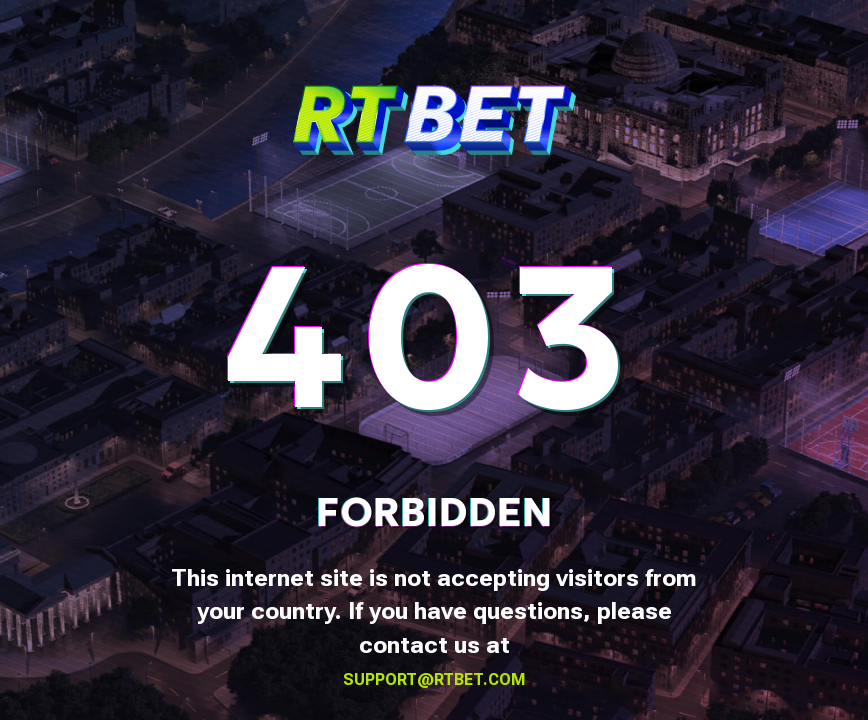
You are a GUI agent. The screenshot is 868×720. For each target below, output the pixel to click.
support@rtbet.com (434, 679)
